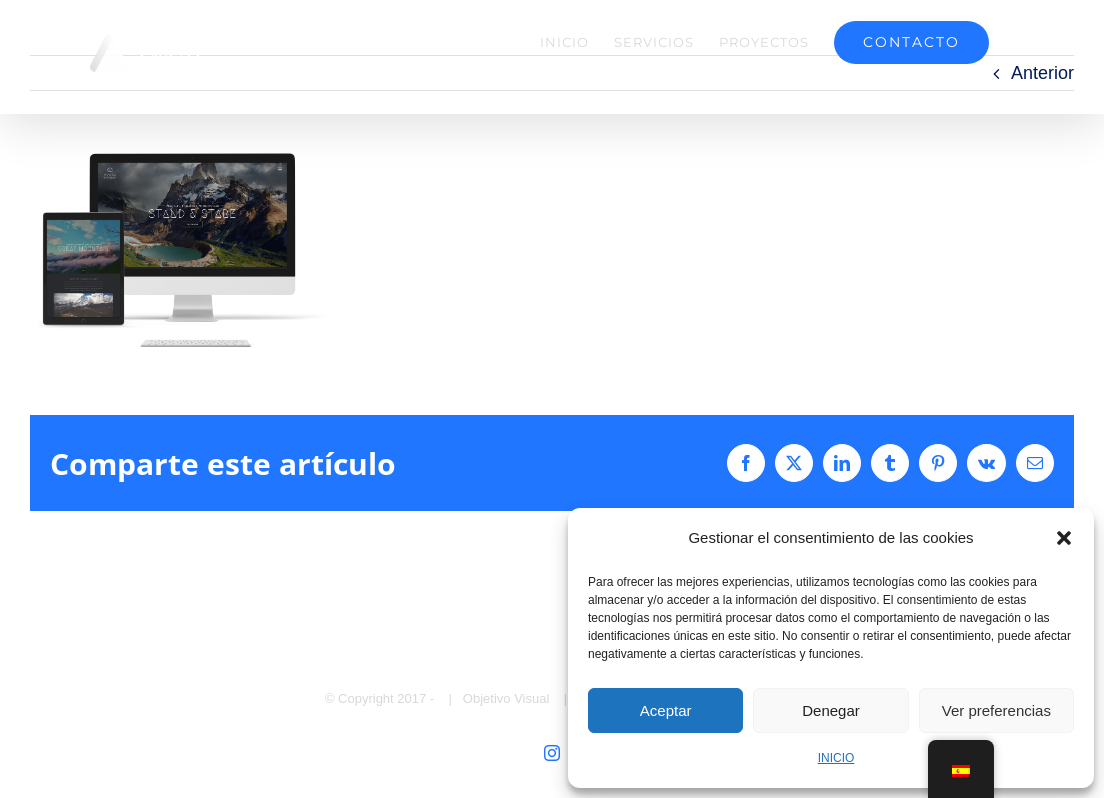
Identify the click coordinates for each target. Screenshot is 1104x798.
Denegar (831, 710)
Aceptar (666, 710)
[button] (1064, 538)
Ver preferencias (996, 710)
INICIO (836, 758)
